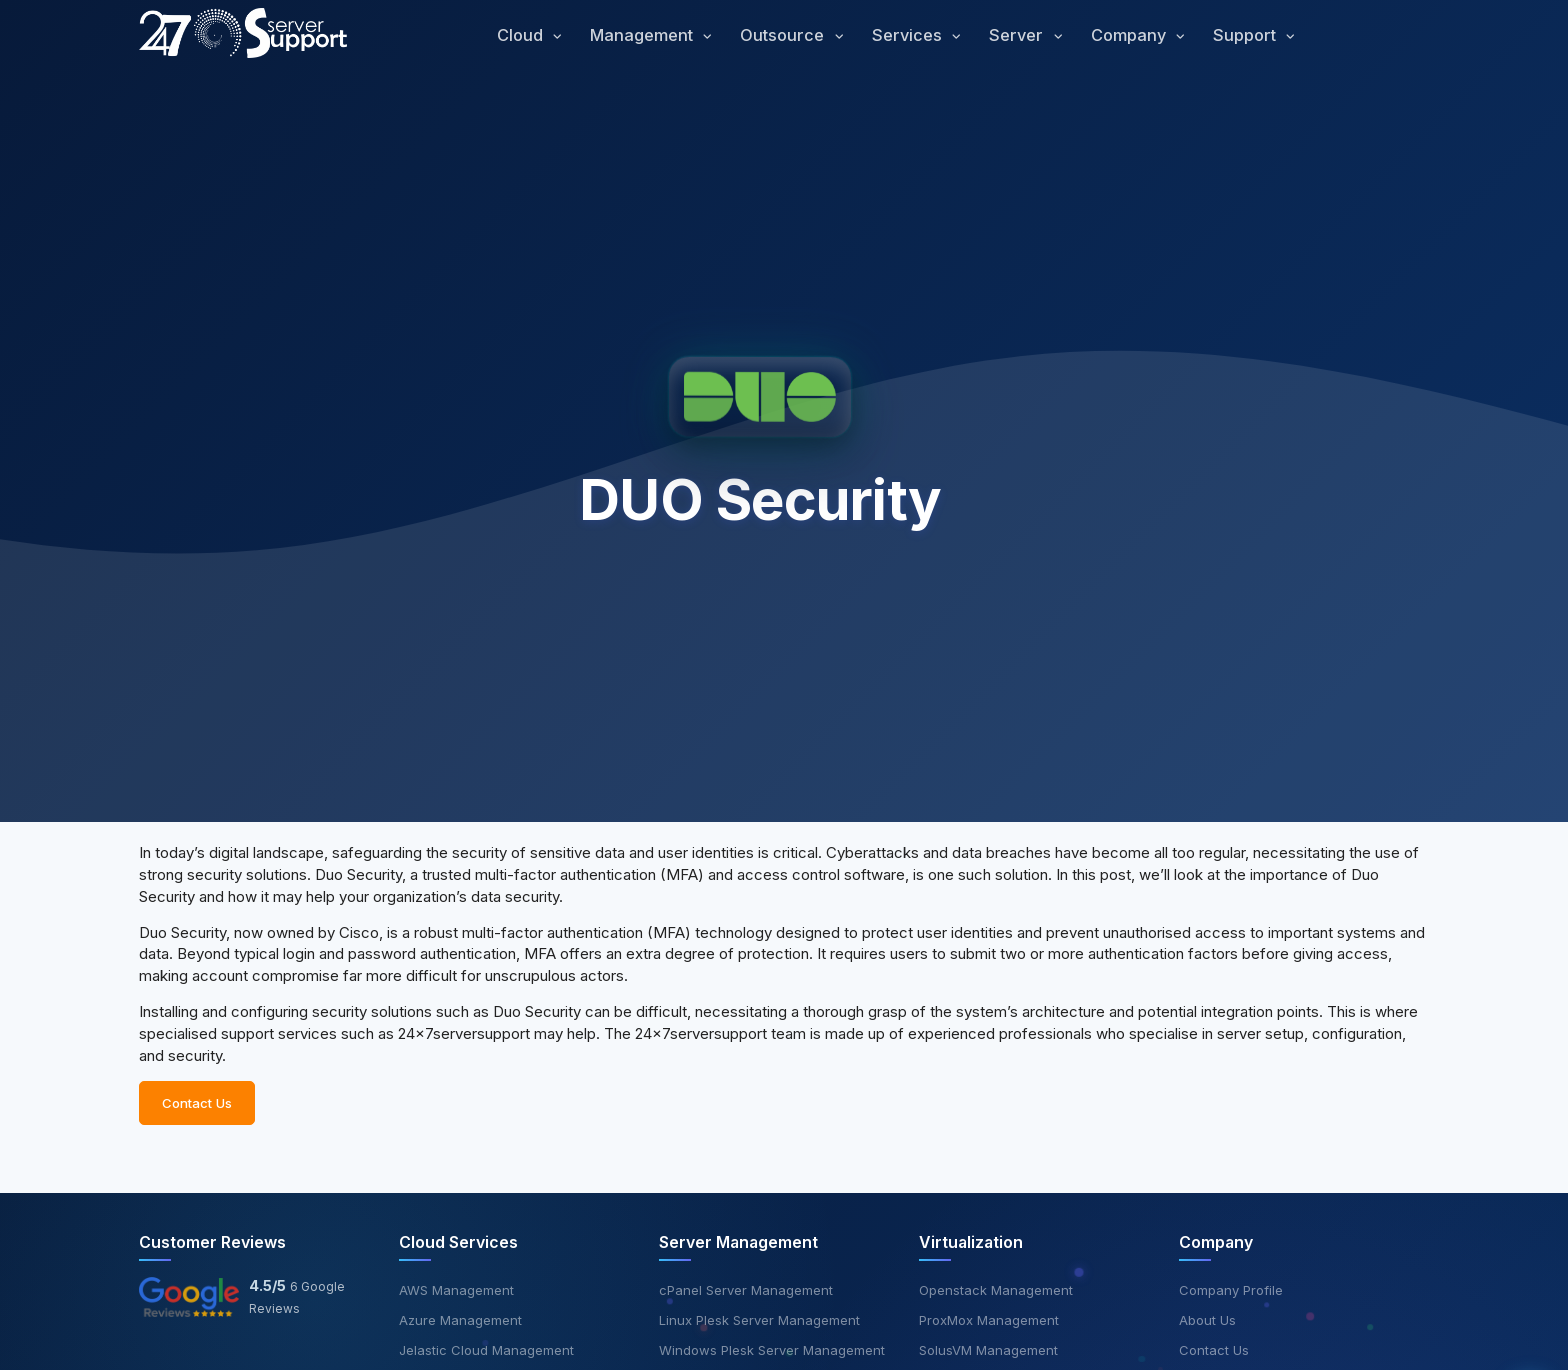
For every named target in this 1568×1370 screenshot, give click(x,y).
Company (1130, 35)
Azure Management (460, 1320)
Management (643, 35)
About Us (1207, 1320)
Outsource (784, 35)
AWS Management (456, 1290)
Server (1018, 35)
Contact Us (197, 1111)
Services (909, 35)
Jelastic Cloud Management (486, 1350)
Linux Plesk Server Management (759, 1320)
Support (1246, 35)
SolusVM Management (988, 1350)
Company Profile (1231, 1290)
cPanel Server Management (746, 1290)
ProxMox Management (989, 1320)
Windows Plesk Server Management (772, 1350)
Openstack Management (996, 1290)
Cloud (522, 35)
